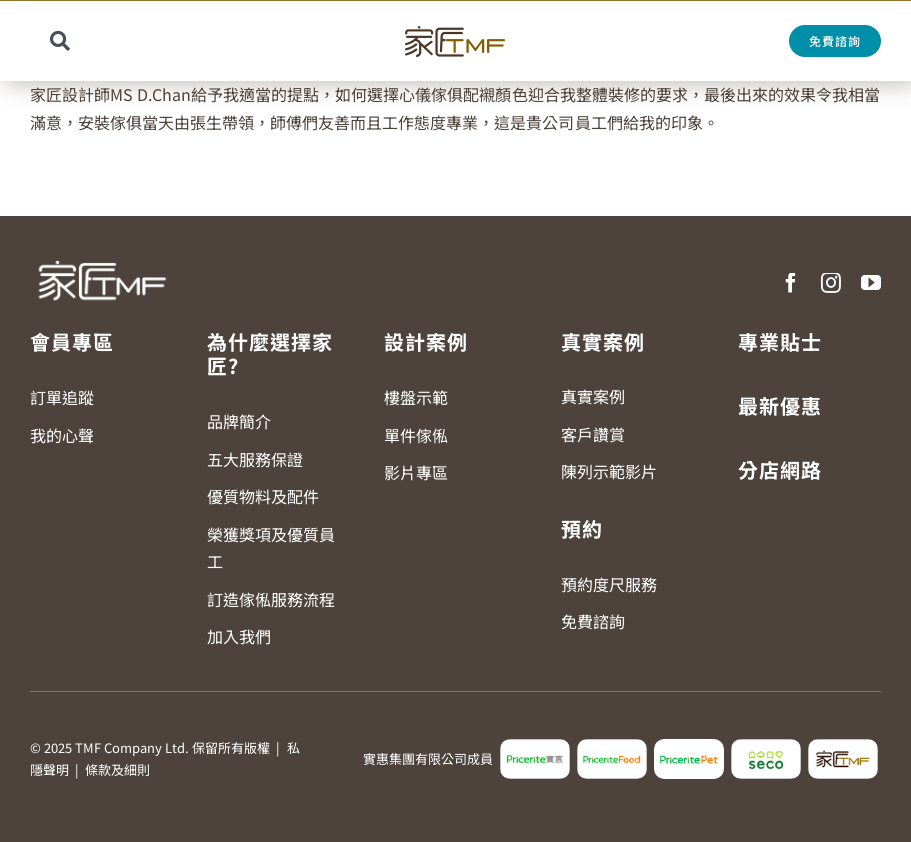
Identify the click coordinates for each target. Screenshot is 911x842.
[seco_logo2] (766, 747)
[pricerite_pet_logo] (689, 747)
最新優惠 (780, 405)
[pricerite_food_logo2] (612, 747)
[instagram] (831, 283)
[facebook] (791, 283)
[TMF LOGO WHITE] (101, 254)
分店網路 (780, 469)
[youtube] (871, 283)
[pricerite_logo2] (535, 747)
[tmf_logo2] (843, 747)
